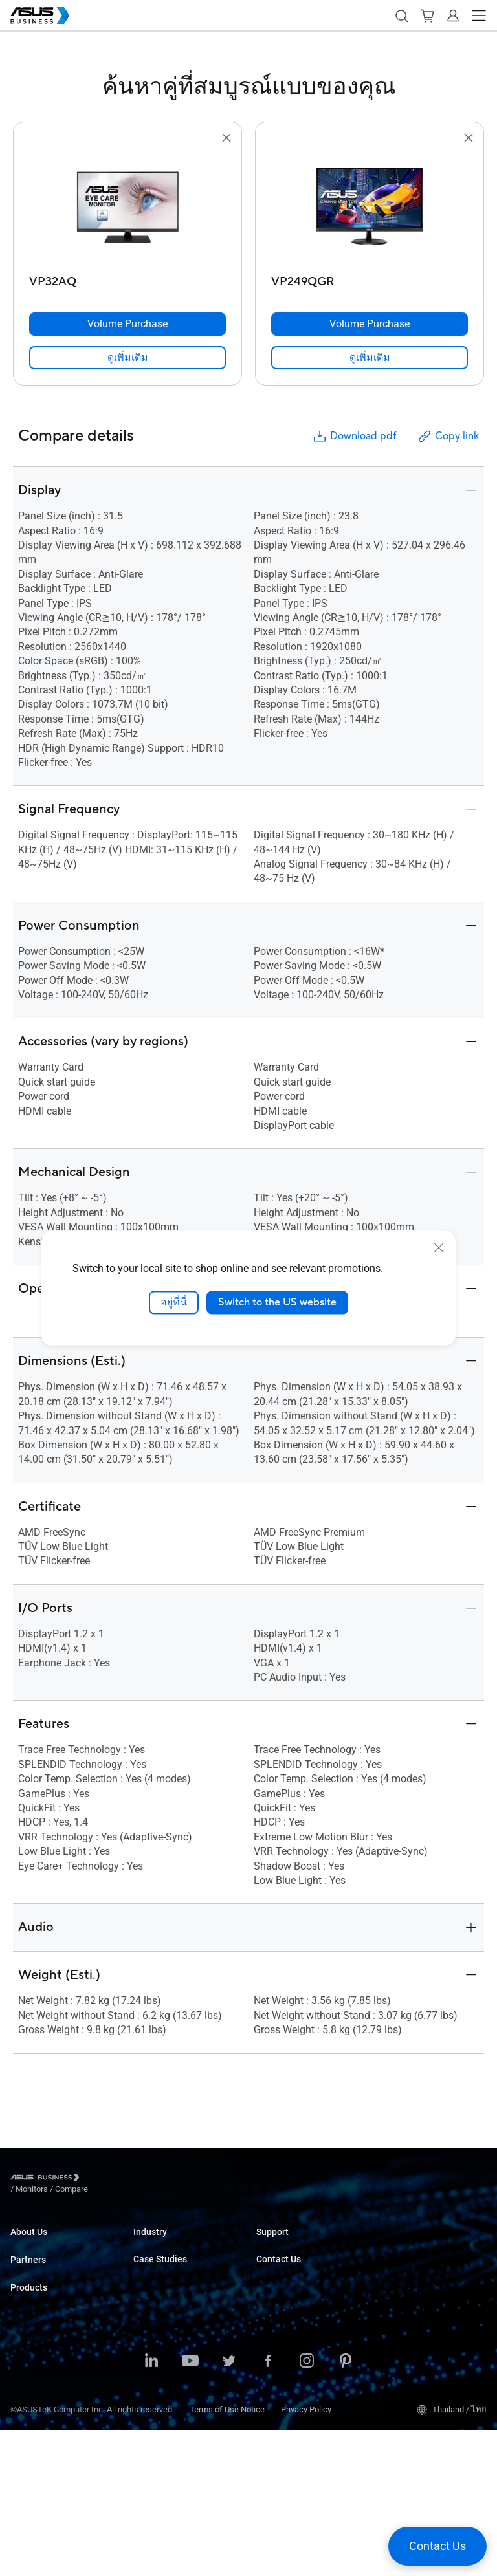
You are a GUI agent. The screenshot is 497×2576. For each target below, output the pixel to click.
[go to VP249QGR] (369, 207)
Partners (28, 2291)
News (144, 2370)
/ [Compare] (142, 2179)
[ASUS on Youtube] (190, 2507)
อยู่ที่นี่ (173, 1302)
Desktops (28, 2413)
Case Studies (157, 2351)
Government (155, 2302)
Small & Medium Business (181, 2244)
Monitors (26, 2433)
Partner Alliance (39, 2345)
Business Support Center (301, 2244)
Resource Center (163, 2390)
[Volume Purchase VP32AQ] (127, 324)
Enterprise (151, 2263)
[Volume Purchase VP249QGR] (369, 324)
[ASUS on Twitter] (229, 2507)
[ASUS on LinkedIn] (151, 2507)
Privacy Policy (306, 2555)
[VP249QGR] (369, 278)
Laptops (25, 2394)
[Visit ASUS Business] (47, 2179)
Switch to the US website (277, 1302)
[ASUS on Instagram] (306, 2507)
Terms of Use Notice (227, 2555)
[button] (401, 15)
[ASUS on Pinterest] (345, 2507)
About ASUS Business (50, 2244)
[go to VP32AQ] (127, 207)
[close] (439, 1248)
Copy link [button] (448, 436)
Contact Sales (281, 2293)
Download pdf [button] (354, 436)
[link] (127, 357)
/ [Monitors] (103, 2179)
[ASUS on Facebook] (268, 2507)
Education (151, 2282)
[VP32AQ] (127, 278)
